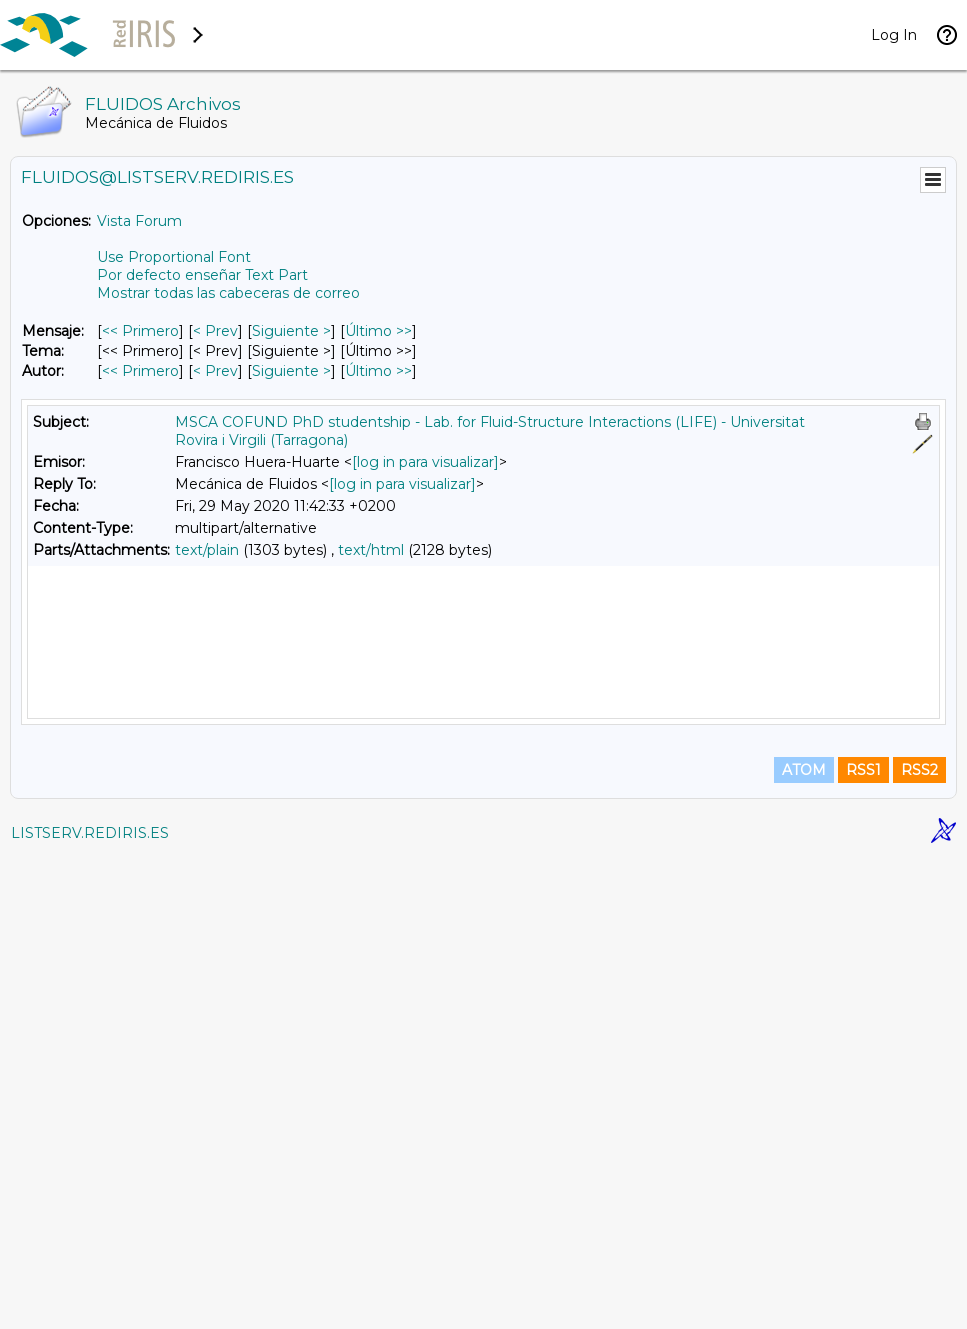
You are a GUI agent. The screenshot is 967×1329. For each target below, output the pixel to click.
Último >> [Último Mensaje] (378, 331)
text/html (371, 550)
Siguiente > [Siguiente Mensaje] (291, 331)
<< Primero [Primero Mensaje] (140, 331)
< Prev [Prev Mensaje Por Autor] (215, 371)
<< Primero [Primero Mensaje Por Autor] (140, 371)
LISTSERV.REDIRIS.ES (90, 1304)
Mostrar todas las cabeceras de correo (228, 293)
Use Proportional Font (174, 257)
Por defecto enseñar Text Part (202, 275)
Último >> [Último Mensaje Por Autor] (378, 371)
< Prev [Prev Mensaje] (215, 331)
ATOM (804, 1241)
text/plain (207, 550)
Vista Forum (139, 221)
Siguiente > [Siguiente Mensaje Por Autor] (291, 371)
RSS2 (919, 1241)
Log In (894, 35)
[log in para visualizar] (425, 462)
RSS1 (863, 1241)
